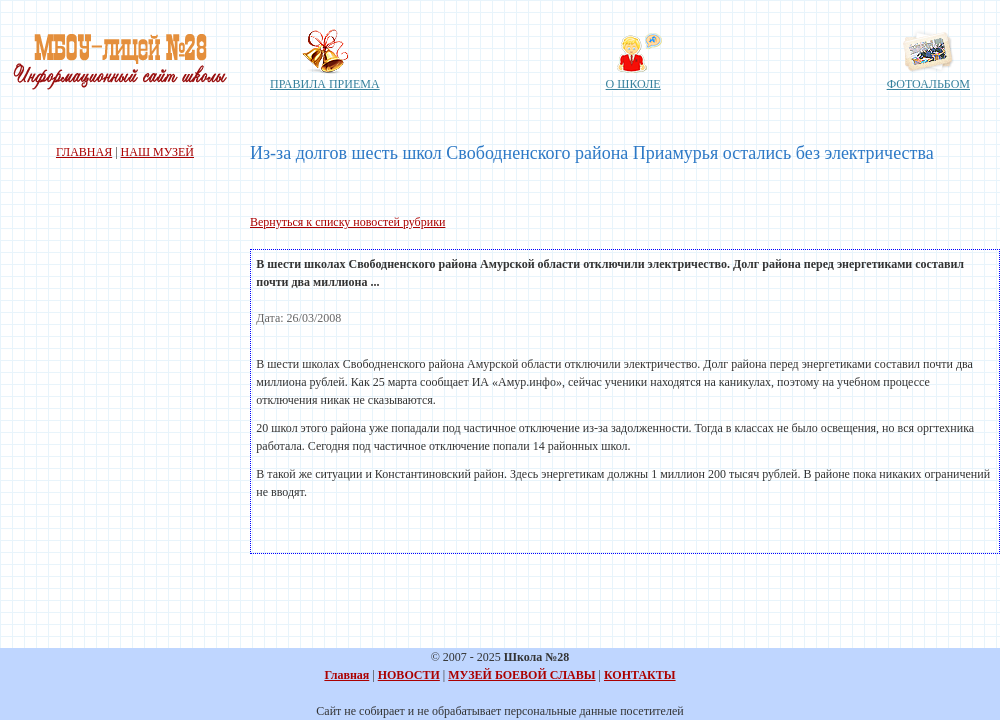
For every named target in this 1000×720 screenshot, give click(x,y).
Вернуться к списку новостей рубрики (347, 222)
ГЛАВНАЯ (84, 152)
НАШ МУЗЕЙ (157, 152)
